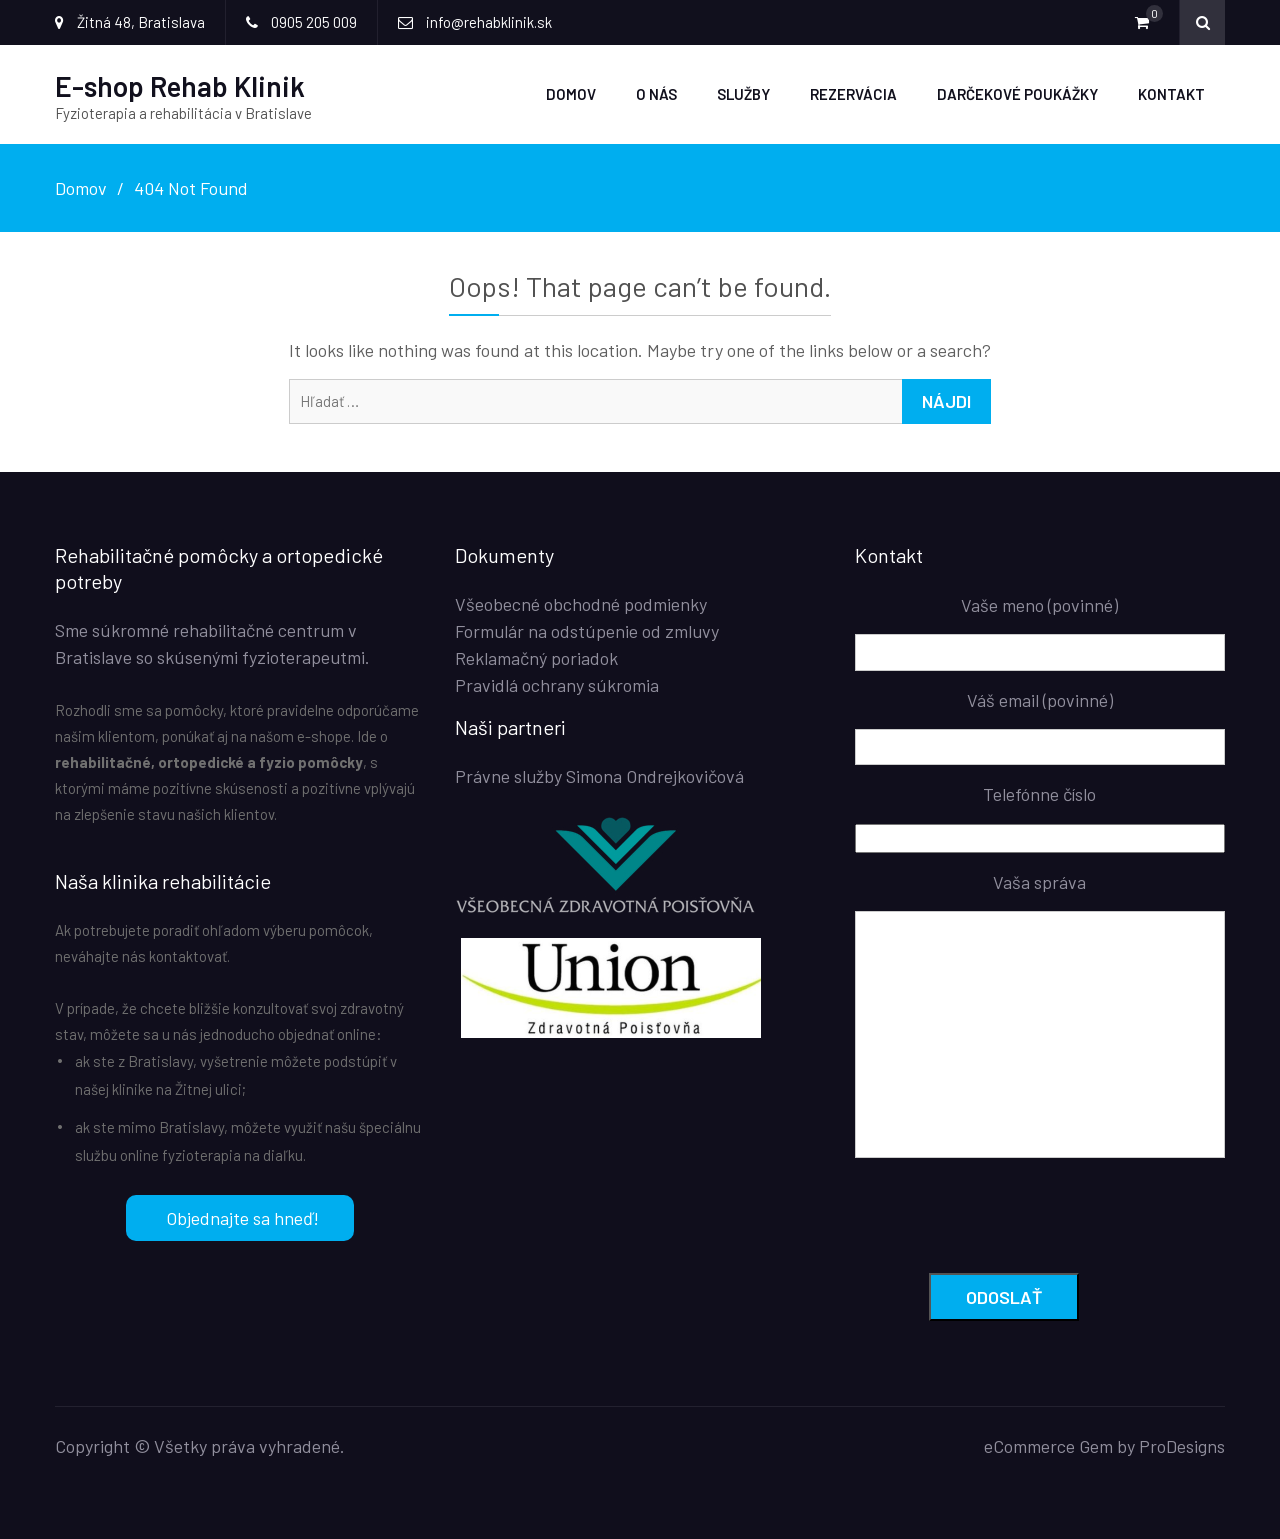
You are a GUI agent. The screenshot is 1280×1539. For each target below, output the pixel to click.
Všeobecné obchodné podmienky (581, 604)
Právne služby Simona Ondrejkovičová (599, 776)
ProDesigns (1182, 1445)
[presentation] (1007, 1218)
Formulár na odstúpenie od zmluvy (587, 631)
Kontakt (1171, 94)
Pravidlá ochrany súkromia (557, 685)
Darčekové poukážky (1017, 94)
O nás (656, 94)
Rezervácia (853, 94)
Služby (743, 94)
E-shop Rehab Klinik (180, 86)
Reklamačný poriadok (536, 658)
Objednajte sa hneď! (222, 1218)
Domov (571, 94)
